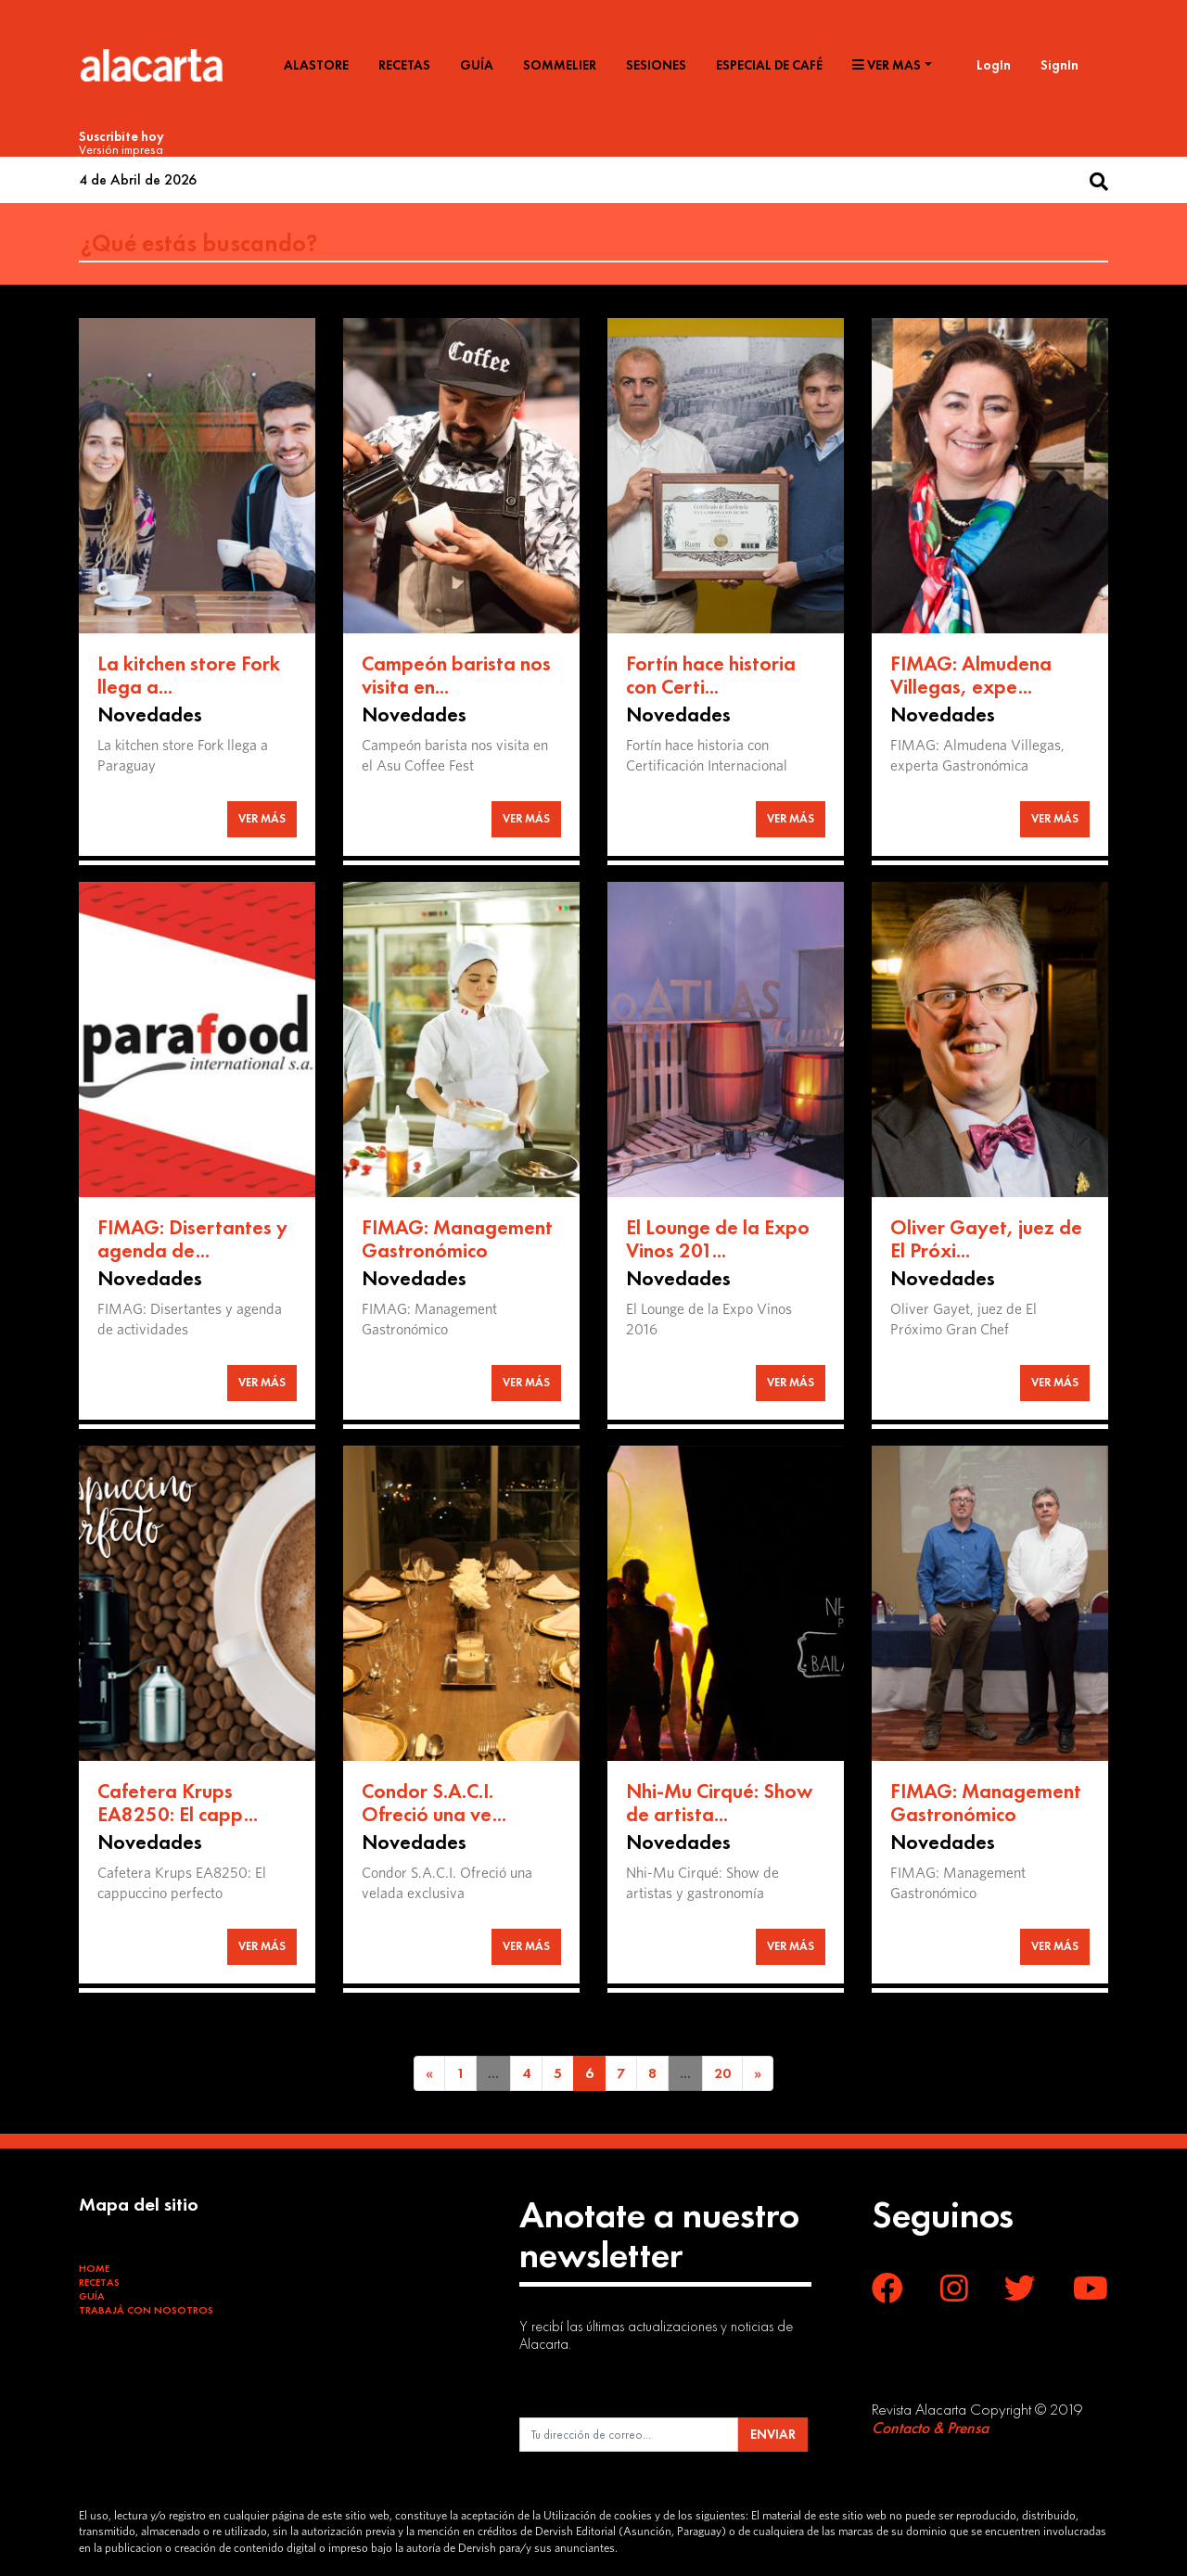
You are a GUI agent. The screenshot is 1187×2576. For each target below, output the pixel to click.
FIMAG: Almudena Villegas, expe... (971, 675)
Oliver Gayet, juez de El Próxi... (986, 1239)
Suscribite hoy (121, 136)
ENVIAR (773, 2434)
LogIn (993, 65)
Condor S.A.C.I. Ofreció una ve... (434, 1803)
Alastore (316, 65)
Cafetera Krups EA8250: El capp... (177, 1803)
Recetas (404, 65)
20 (722, 2073)
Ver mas (886, 65)
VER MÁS (262, 818)
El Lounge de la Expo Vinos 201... (718, 1239)
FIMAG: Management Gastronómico (457, 1239)
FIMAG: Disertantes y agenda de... (192, 1239)
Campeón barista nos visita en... (456, 675)
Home (94, 2268)
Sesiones (656, 65)
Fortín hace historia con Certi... (711, 675)
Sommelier (559, 65)
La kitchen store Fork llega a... (188, 675)
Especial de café (769, 65)
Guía (476, 65)
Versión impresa (121, 149)
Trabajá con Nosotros (146, 2309)
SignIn (1059, 65)
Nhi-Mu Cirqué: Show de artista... (719, 1803)
